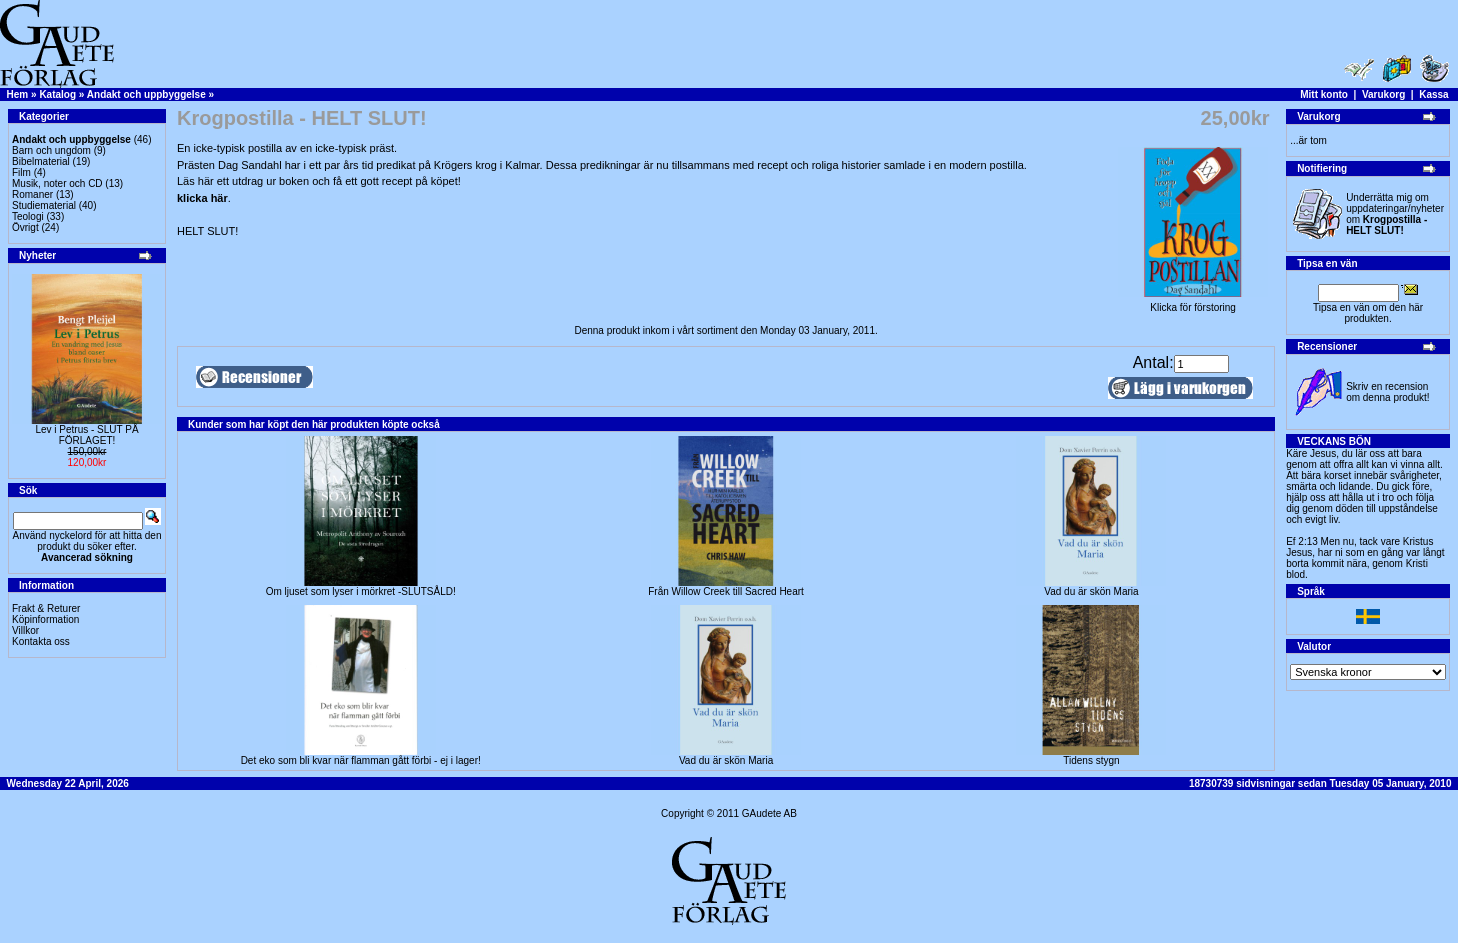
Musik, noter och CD (57, 183)
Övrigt (25, 227)
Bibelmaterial (41, 161)
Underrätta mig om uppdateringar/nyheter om (1395, 214)
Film (21, 172)
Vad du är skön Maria (1091, 591)
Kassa (1433, 94)
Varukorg (1383, 94)
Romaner (32, 194)
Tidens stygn (1091, 760)
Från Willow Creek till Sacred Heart (726, 591)
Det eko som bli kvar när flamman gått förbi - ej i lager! (361, 760)
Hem (18, 94)
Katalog (57, 94)
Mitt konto (1324, 94)
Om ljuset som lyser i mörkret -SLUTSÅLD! (361, 591)
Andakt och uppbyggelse (146, 94)
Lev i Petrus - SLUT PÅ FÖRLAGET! (86, 435)
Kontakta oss (41, 641)
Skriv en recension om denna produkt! (1387, 392)
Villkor (25, 630)
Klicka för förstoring (1193, 303)
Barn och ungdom (51, 150)
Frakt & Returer (46, 608)
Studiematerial (44, 205)
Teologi (28, 216)
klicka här (202, 198)
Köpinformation (45, 619)
